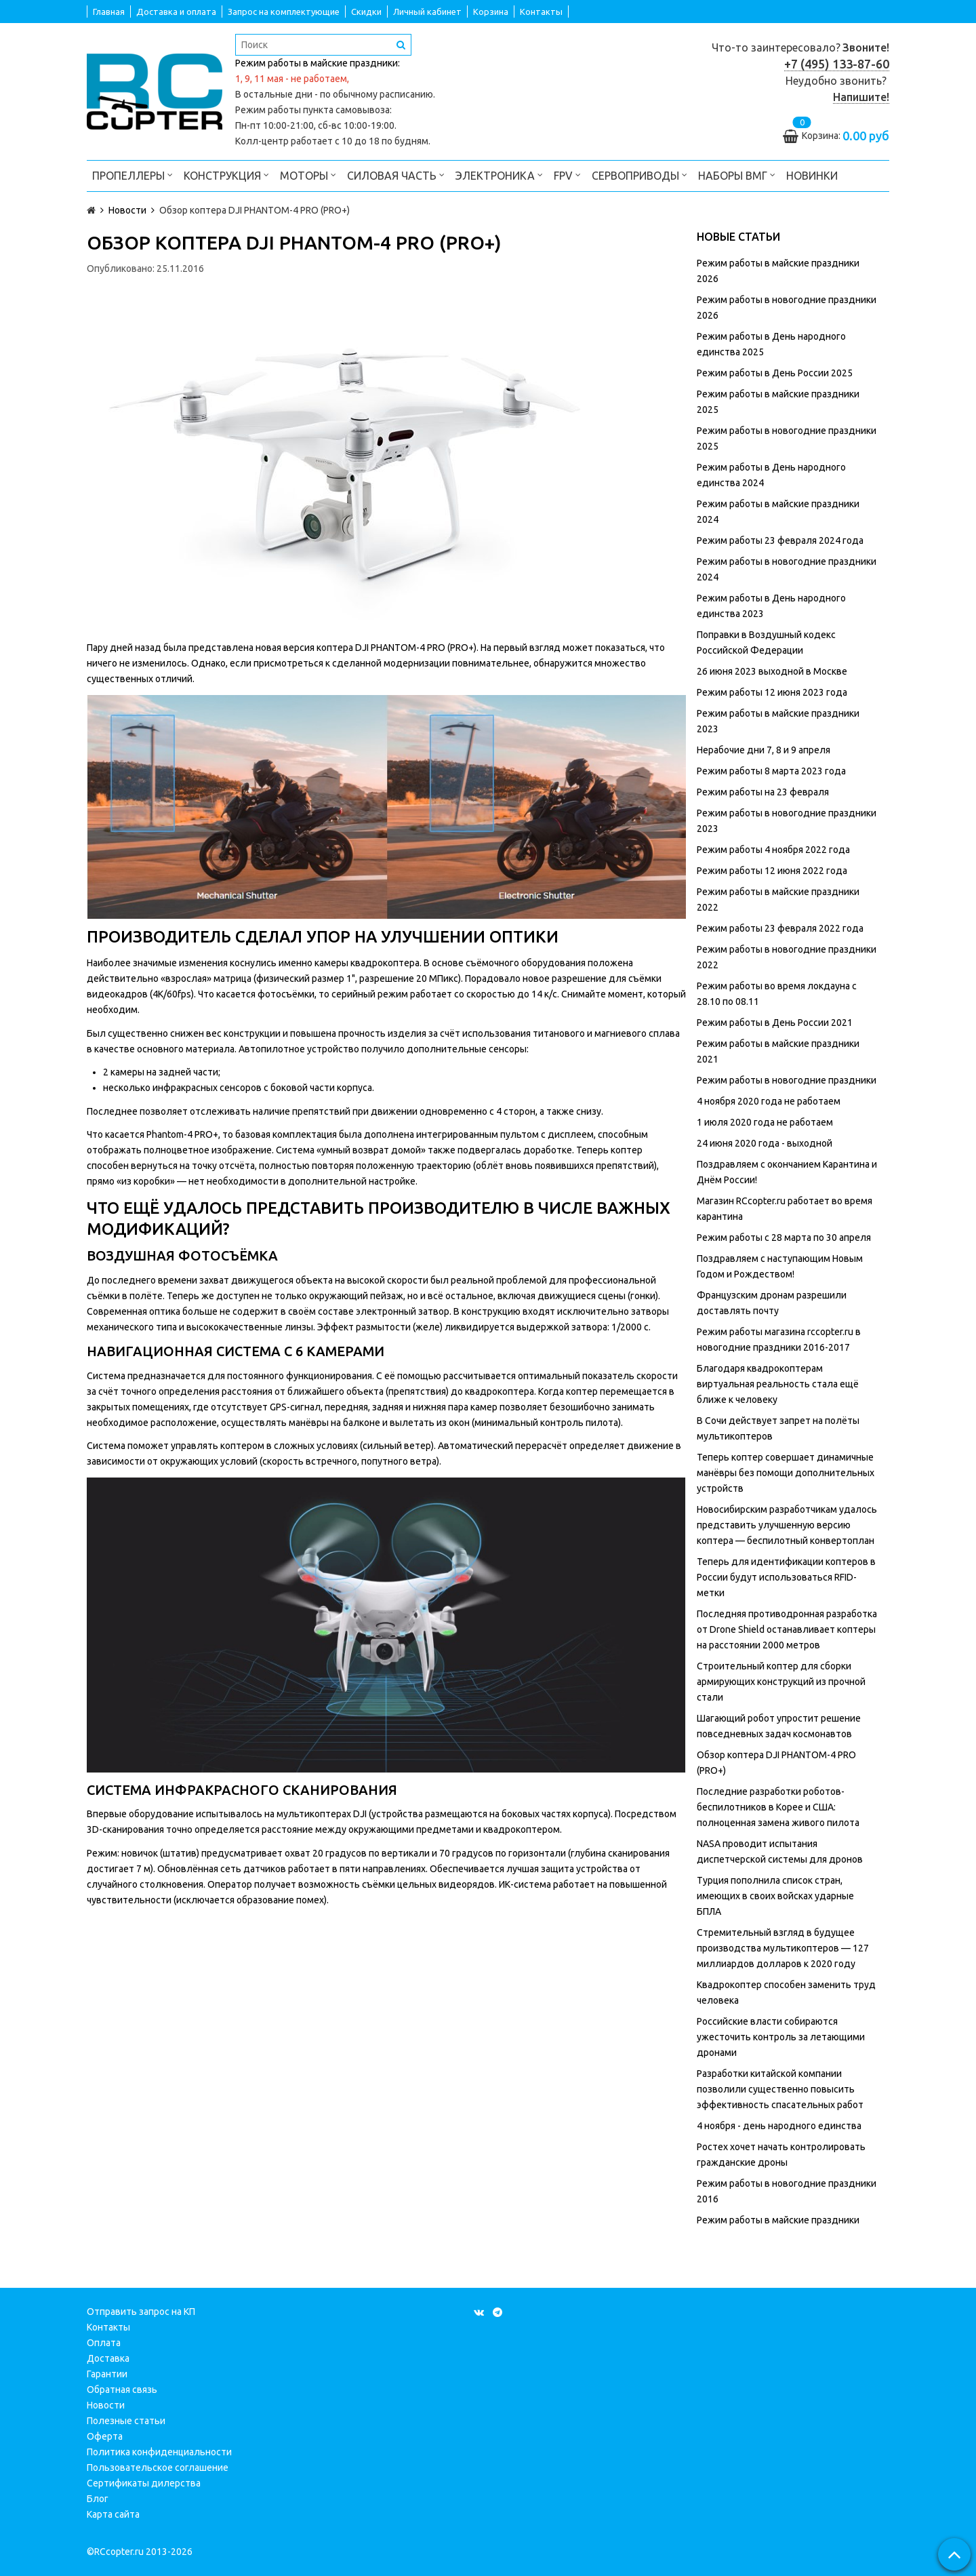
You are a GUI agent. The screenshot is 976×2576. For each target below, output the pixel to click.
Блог (97, 2498)
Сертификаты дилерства (144, 2483)
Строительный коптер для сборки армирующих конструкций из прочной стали (781, 1682)
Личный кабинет (427, 11)
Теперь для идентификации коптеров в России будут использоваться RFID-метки (786, 1577)
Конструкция (226, 174)
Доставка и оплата (176, 11)
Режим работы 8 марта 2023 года (771, 771)
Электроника (499, 174)
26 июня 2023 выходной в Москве (772, 671)
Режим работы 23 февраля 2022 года (780, 928)
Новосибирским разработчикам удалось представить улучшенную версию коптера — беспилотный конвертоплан (787, 1525)
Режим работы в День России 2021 (775, 1022)
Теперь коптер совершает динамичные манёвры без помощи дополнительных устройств (785, 1473)
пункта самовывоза (346, 109)
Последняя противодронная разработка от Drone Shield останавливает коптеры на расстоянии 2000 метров (787, 1629)
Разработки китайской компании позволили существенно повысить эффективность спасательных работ (780, 2089)
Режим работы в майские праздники (778, 2220)
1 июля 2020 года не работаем (765, 1122)
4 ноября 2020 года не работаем (768, 1101)
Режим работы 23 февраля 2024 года (780, 540)
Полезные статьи (126, 2420)
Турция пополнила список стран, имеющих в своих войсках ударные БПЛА (775, 1896)
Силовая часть (396, 174)
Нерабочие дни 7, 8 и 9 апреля (763, 750)
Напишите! (861, 97)
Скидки (366, 11)
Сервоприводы (639, 174)
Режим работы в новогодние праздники (786, 1080)
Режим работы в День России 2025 (775, 373)
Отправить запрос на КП (141, 2311)
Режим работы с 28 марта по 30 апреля (784, 1237)
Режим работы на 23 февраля (763, 792)
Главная (109, 11)
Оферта (105, 2436)
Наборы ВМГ (736, 174)
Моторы (308, 174)
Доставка (108, 2358)
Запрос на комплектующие (284, 11)
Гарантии (107, 2374)
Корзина (490, 11)
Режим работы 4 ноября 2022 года (773, 849)
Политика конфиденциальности (159, 2451)
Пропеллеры (132, 174)
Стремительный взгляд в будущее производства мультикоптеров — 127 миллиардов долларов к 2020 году (783, 1948)
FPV (567, 174)
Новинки (812, 176)
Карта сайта (113, 2514)
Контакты (541, 11)
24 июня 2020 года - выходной (764, 1143)
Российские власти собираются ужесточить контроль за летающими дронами (781, 2037)
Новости (106, 2405)
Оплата (104, 2342)
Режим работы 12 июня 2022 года (772, 870)
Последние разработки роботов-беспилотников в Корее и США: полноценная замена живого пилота (778, 1807)
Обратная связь (122, 2389)
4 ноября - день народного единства (779, 2125)
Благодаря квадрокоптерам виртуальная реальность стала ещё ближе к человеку (778, 1384)
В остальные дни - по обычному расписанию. (335, 94)
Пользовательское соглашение (157, 2467)
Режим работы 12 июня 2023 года (772, 692)
